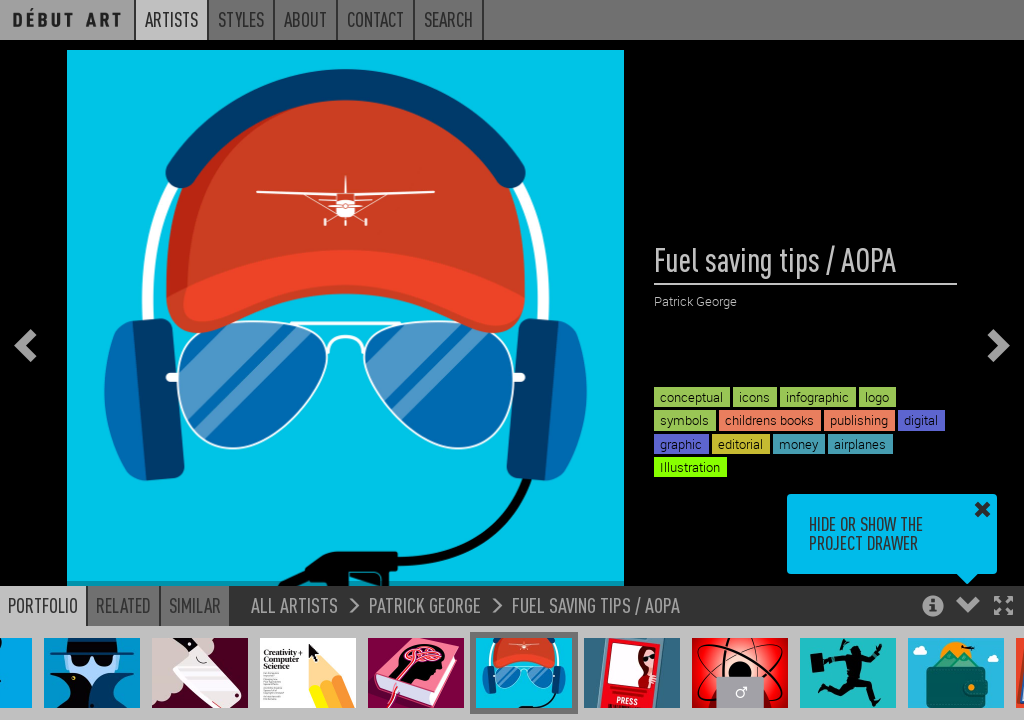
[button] (1003, 607)
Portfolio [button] (43, 605)
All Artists (294, 604)
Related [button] (123, 605)
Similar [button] (195, 605)
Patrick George (425, 604)
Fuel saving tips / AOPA (596, 604)
